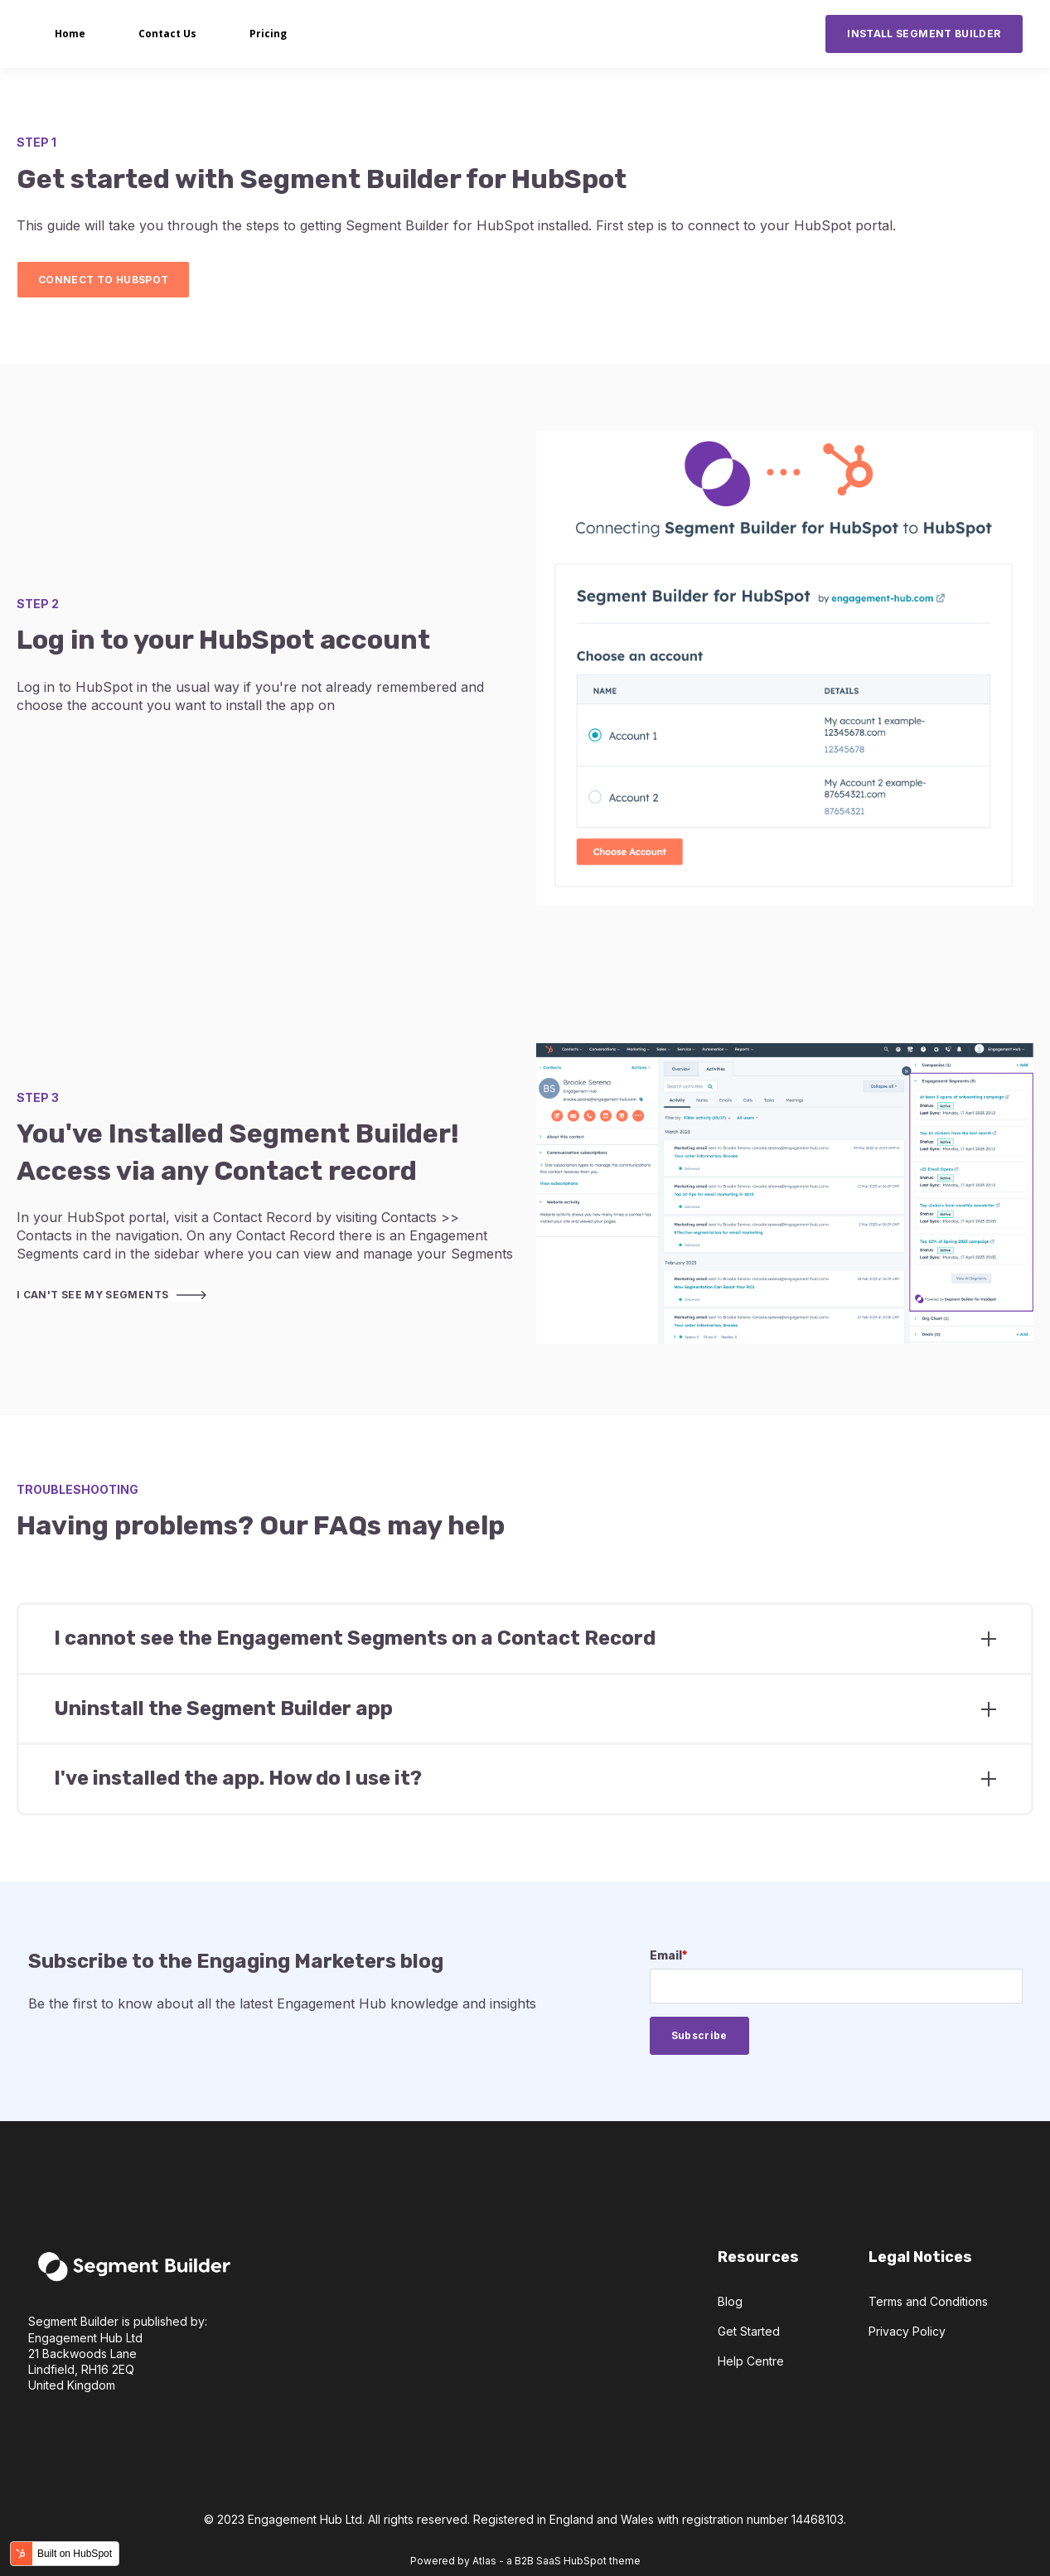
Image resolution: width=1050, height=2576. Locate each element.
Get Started (749, 2331)
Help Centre (751, 2361)
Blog (730, 2301)
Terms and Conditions (928, 2301)
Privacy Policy (907, 2331)
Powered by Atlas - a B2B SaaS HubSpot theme (525, 2560)
